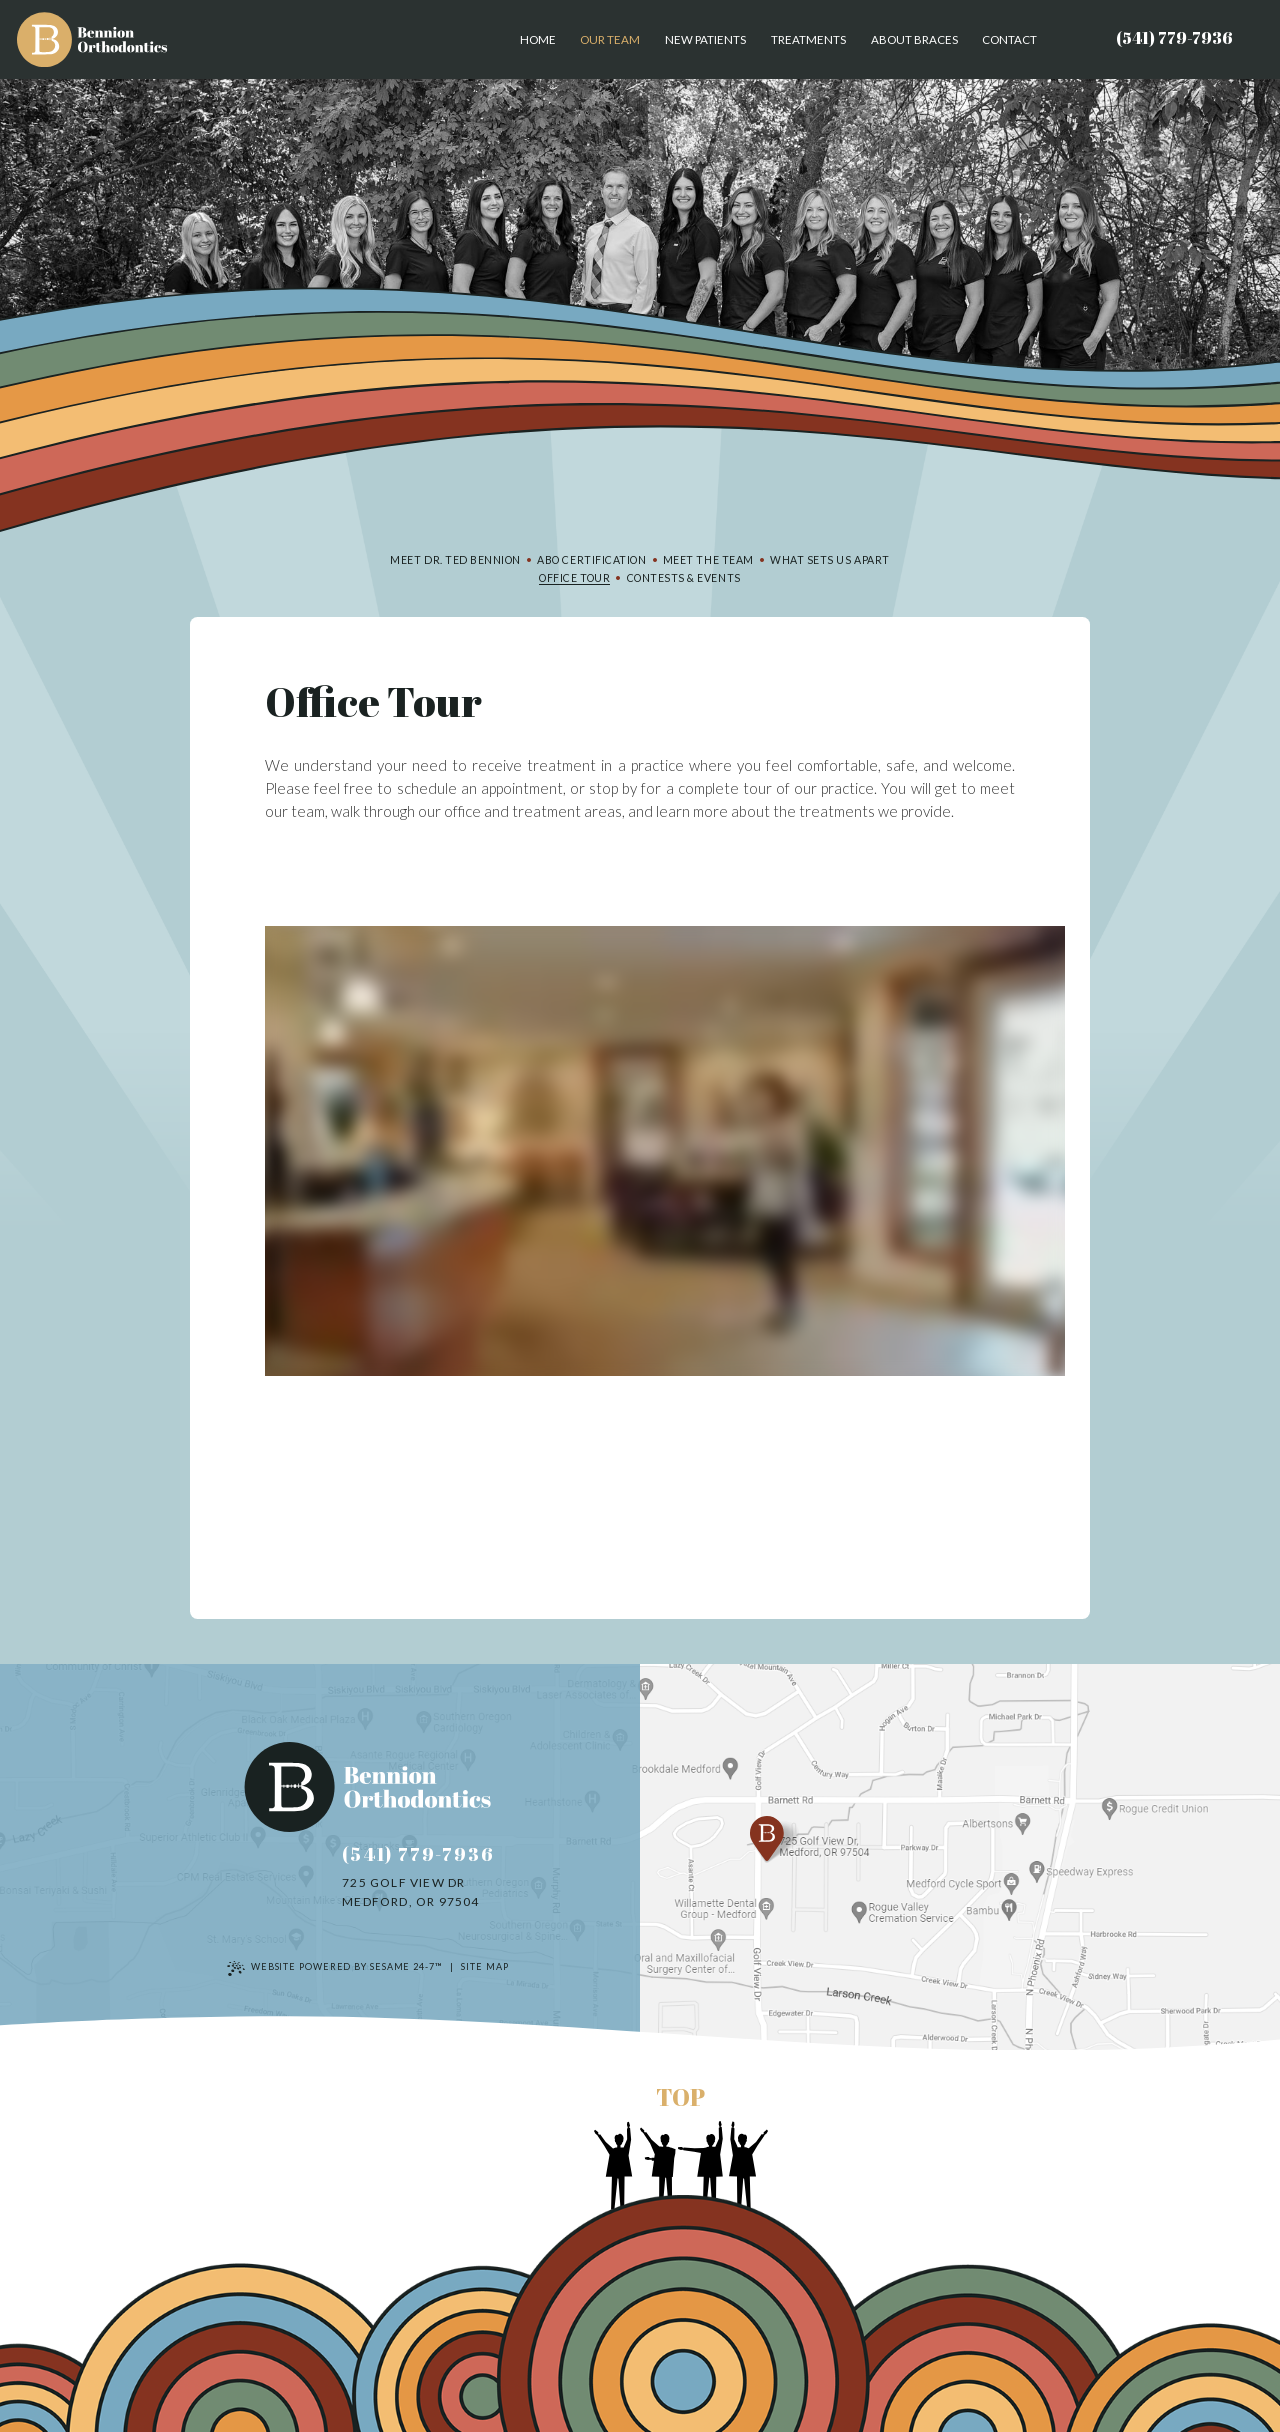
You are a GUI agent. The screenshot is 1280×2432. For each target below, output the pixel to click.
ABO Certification (591, 560)
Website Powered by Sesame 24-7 (334, 1968)
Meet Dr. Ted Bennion (455, 560)
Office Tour (574, 578)
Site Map (484, 1966)
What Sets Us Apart (829, 560)
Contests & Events (684, 578)
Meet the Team (708, 560)
